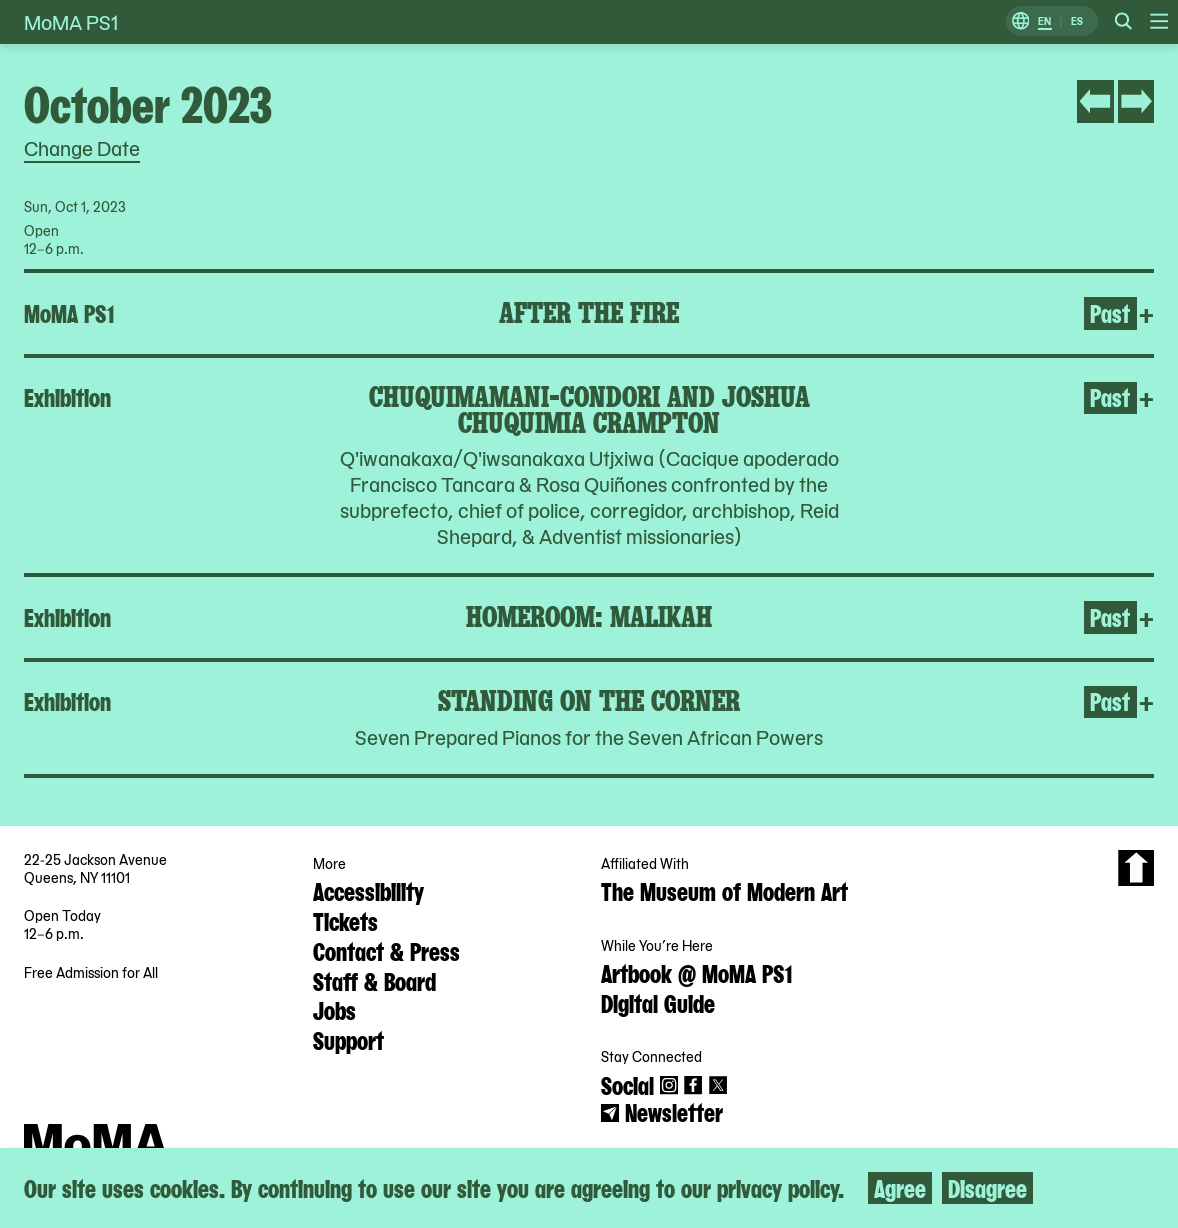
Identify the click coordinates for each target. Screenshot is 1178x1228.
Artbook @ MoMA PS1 (696, 972)
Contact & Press (386, 950)
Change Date (82, 148)
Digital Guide (658, 1002)
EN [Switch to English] (1044, 21)
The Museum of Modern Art (724, 890)
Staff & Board (374, 980)
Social (627, 1084)
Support (348, 1039)
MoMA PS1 (71, 22)
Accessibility (368, 890)
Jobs (334, 1009)
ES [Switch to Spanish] (1077, 21)
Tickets (345, 920)
